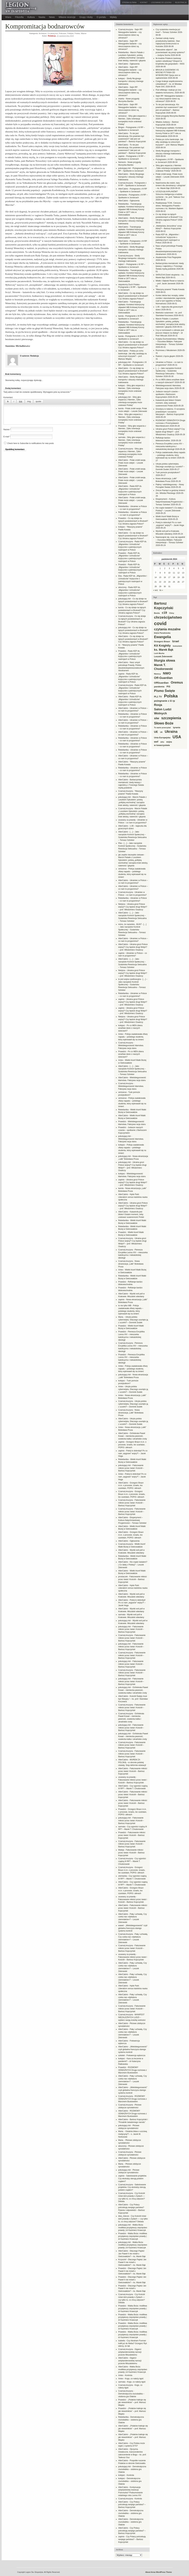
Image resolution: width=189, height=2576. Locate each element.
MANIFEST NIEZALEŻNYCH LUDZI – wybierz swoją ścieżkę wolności (131, 2017)
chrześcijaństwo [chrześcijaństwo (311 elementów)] (168, 617)
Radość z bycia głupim (165, 356)
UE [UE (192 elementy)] (156, 731)
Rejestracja (181, 2)
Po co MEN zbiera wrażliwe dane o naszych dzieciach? (130, 1028)
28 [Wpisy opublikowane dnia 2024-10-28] (156, 586)
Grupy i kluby (86, 17)
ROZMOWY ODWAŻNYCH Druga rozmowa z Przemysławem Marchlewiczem (170, 423)
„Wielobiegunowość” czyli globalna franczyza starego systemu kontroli (132, 1928)
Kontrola (128, 2375)
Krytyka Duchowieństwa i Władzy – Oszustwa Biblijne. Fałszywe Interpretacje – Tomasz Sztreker (170, 342)
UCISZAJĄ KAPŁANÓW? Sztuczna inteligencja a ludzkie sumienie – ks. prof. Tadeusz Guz (170, 194)
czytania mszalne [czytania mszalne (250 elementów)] (167, 629)
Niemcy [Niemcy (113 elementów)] (157, 674)
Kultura (31, 17)
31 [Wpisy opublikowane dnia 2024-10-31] (169, 586)
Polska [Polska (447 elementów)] (171, 696)
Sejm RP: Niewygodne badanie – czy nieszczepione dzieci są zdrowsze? (170, 99)
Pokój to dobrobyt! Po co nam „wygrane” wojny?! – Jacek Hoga (132, 1453)
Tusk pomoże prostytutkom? (168, 472)
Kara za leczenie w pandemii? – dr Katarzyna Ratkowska (130, 2061)
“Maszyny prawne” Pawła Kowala (170, 289)
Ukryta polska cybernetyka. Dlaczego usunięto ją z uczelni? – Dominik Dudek (170, 467)
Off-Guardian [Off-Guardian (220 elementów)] (163, 678)
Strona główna (129, 2)
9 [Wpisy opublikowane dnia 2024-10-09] (164, 573)
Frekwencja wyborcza (136, 2055)
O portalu (101, 17)
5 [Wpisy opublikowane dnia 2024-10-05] (178, 568)
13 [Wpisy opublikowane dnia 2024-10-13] (183, 573)
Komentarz (8, 397)
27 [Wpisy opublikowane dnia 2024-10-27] (183, 582)
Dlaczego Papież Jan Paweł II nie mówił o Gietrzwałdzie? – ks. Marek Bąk (132, 2254)
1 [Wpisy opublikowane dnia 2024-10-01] (160, 568)
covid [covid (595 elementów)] (160, 623)
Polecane (62, 33)
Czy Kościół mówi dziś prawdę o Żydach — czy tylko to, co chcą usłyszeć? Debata (133, 2219)
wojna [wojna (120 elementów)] (169, 742)
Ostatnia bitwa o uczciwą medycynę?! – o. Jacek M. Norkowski (132, 2134)
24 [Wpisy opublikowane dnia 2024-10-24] (169, 582)
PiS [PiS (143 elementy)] (168, 686)
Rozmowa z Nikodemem (166, 350)
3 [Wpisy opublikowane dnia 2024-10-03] (169, 568)
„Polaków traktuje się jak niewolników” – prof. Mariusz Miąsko (132, 2402)
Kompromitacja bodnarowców (45, 26)
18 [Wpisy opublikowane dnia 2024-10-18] (174, 577)
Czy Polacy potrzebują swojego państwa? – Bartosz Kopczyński (132, 2505)
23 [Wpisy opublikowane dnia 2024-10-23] (165, 582)
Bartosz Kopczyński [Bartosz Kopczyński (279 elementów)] (163, 605)
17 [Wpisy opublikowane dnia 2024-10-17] (169, 577)
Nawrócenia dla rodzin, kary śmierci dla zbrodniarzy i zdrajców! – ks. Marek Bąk (170, 186)
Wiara (8, 17)
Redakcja (52, 36)
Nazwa (6, 433)
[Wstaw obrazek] (29, 402)
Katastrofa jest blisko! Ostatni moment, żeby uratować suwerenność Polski (168, 403)
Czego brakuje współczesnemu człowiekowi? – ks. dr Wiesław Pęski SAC (169, 84)
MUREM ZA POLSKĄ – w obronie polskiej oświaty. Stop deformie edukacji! (132, 1762)
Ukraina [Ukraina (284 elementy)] (171, 731)
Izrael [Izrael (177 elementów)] (175, 641)
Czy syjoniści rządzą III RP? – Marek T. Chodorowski (132, 1861)
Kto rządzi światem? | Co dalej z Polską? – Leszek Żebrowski (132, 1565)
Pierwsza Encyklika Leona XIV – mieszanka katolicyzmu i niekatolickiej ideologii (170, 446)
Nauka (42, 17)
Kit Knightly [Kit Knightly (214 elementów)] (162, 645)
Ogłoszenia (135, 64)
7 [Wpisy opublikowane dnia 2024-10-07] (155, 573)
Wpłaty (113, 17)
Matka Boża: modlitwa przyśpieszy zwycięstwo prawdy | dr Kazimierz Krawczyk (132, 2228)
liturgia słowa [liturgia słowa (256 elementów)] (164, 660)
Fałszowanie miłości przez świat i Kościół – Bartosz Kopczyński (131, 1468)
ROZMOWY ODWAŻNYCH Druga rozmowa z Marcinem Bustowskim (132, 2070)
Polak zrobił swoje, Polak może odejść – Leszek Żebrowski (132, 463)
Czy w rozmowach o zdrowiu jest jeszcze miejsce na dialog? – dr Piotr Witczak (170, 333)
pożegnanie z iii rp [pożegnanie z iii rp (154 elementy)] (164, 701)
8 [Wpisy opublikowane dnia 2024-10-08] (160, 573)
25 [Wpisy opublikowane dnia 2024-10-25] (174, 582)
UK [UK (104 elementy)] (161, 732)
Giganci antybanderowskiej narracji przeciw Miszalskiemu (129, 2352)
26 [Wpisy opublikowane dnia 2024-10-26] (178, 582)
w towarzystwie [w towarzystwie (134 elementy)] (162, 745)
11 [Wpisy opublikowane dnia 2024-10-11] (174, 573)
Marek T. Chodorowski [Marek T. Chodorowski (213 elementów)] (163, 667)
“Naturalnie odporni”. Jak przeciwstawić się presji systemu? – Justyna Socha (170, 52)
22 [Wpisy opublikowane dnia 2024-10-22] (160, 582)
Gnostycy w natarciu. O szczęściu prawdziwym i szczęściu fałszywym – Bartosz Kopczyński (170, 412)
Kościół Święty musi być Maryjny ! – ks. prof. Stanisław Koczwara (133, 1699)
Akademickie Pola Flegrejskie (168, 257)
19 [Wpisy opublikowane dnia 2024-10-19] (178, 577)
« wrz (155, 590)
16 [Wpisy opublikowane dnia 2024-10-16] (165, 577)
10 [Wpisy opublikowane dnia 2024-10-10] (169, 573)
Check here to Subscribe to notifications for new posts (29, 447)
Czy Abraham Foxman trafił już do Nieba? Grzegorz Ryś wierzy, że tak (132, 2343)
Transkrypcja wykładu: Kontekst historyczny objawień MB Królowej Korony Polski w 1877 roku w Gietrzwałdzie (131, 209)
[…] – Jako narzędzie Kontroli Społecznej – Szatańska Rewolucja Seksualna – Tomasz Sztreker (132, 929)
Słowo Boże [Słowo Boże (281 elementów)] (163, 723)
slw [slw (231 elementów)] (156, 718)
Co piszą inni (53, 33)
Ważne (83, 33)
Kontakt (144, 2)
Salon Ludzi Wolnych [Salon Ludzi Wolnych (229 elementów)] (162, 711)
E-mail (6, 440)
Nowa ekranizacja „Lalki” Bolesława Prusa (130, 1264)
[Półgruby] (8, 402)
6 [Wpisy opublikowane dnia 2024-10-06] (183, 568)
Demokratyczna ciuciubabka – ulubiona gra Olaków (131, 2420)
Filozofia (19, 17)
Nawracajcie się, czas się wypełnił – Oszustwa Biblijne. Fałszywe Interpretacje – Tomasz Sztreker (170, 540)
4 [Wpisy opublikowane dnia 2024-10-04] (174, 568)
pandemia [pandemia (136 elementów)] (159, 686)
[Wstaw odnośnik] (21, 402)
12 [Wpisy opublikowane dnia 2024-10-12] (178, 573)
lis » (161, 590)
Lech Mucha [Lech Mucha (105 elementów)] (159, 653)
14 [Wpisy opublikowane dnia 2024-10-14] (156, 577)
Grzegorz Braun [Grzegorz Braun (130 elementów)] (162, 641)
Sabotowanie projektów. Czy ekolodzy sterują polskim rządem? (132, 2178)
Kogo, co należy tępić (134, 2378)
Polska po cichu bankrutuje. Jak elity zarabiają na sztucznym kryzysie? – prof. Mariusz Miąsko (170, 142)
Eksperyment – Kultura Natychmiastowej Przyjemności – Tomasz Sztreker (170, 502)
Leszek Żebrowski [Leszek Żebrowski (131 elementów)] (163, 656)
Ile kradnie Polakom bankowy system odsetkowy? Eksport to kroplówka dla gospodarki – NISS (170, 61)
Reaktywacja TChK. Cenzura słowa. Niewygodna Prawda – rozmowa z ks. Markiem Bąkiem (169, 206)
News (52, 17)
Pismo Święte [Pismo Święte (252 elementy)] (164, 691)
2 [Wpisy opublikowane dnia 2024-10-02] (164, 568)
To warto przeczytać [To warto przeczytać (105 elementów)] (162, 728)
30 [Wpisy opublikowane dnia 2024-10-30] (165, 586)
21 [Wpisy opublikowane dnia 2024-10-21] (156, 582)
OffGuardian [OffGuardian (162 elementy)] (161, 682)
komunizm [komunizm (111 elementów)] (177, 646)
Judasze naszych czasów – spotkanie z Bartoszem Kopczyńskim (167, 394)
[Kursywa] (13, 402)
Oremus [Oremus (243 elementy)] (177, 682)
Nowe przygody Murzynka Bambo (170, 116)
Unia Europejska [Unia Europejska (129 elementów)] (162, 737)
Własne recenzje (67, 17)
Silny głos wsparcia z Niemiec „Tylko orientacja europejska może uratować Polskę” (170, 168)
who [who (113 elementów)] (162, 742)
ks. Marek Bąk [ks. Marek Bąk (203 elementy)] (163, 649)
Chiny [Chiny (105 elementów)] (171, 613)
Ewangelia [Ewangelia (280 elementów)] (162, 637)
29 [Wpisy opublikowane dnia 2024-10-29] (160, 586)
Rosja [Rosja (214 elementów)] (158, 705)
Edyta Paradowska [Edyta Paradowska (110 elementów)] (162, 633)
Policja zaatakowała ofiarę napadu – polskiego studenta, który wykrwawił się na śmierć (170, 455)
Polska (77, 33)
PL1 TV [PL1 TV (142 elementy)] (158, 696)
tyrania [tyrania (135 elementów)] (176, 727)
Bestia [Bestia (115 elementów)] (157, 613)
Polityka (70, 33)
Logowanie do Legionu (161, 2)
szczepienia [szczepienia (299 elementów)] (171, 718)
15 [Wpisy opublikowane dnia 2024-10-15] (160, 577)
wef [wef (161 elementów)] (156, 741)
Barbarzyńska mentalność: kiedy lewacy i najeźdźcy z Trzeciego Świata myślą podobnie (170, 266)
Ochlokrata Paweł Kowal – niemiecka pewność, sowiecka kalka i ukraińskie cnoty (132, 1436)
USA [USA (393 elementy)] (177, 737)
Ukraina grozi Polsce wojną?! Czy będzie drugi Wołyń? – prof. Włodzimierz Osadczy (170, 432)
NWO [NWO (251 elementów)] (167, 673)
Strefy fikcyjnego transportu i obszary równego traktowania (130, 81)
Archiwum (43, 33)
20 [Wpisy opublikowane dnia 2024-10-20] (183, 577)
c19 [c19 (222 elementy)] (164, 612)
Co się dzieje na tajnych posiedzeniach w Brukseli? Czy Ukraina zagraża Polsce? (169, 217)
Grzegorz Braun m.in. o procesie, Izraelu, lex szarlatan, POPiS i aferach (132, 1445)
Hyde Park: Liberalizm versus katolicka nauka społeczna (132, 1197)
